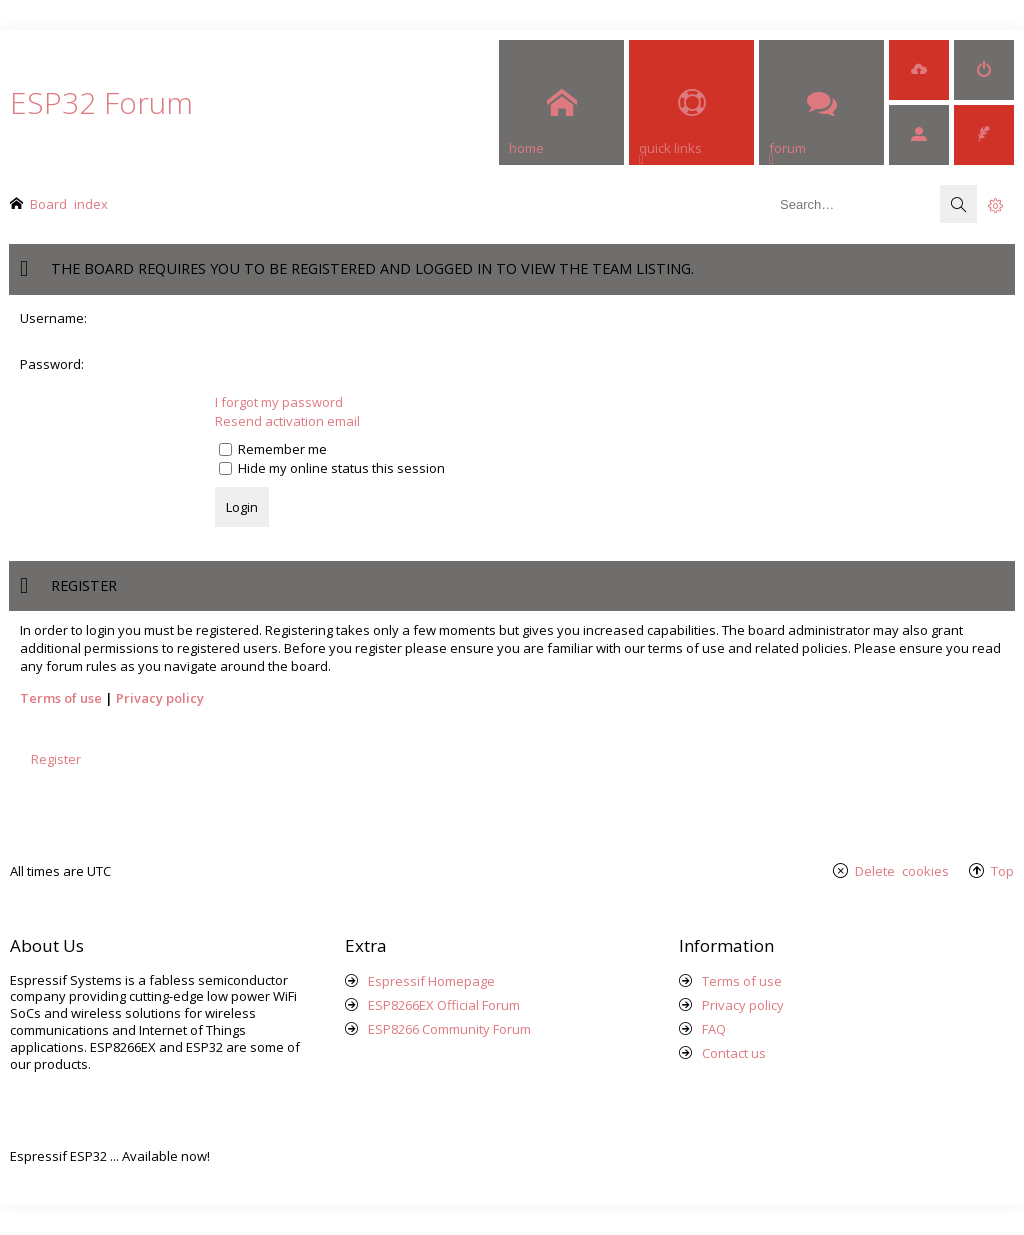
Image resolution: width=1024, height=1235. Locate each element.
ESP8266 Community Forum (449, 1029)
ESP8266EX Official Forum (444, 1005)
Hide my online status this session (332, 468)
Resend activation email (287, 421)
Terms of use (61, 698)
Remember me (273, 449)
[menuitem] (919, 70)
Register (56, 759)
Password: (52, 364)
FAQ (714, 1029)
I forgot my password (279, 402)
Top (1002, 870)
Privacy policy (160, 698)
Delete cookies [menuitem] (902, 870)
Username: (53, 318)
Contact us (734, 1053)
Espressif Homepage (431, 981)
